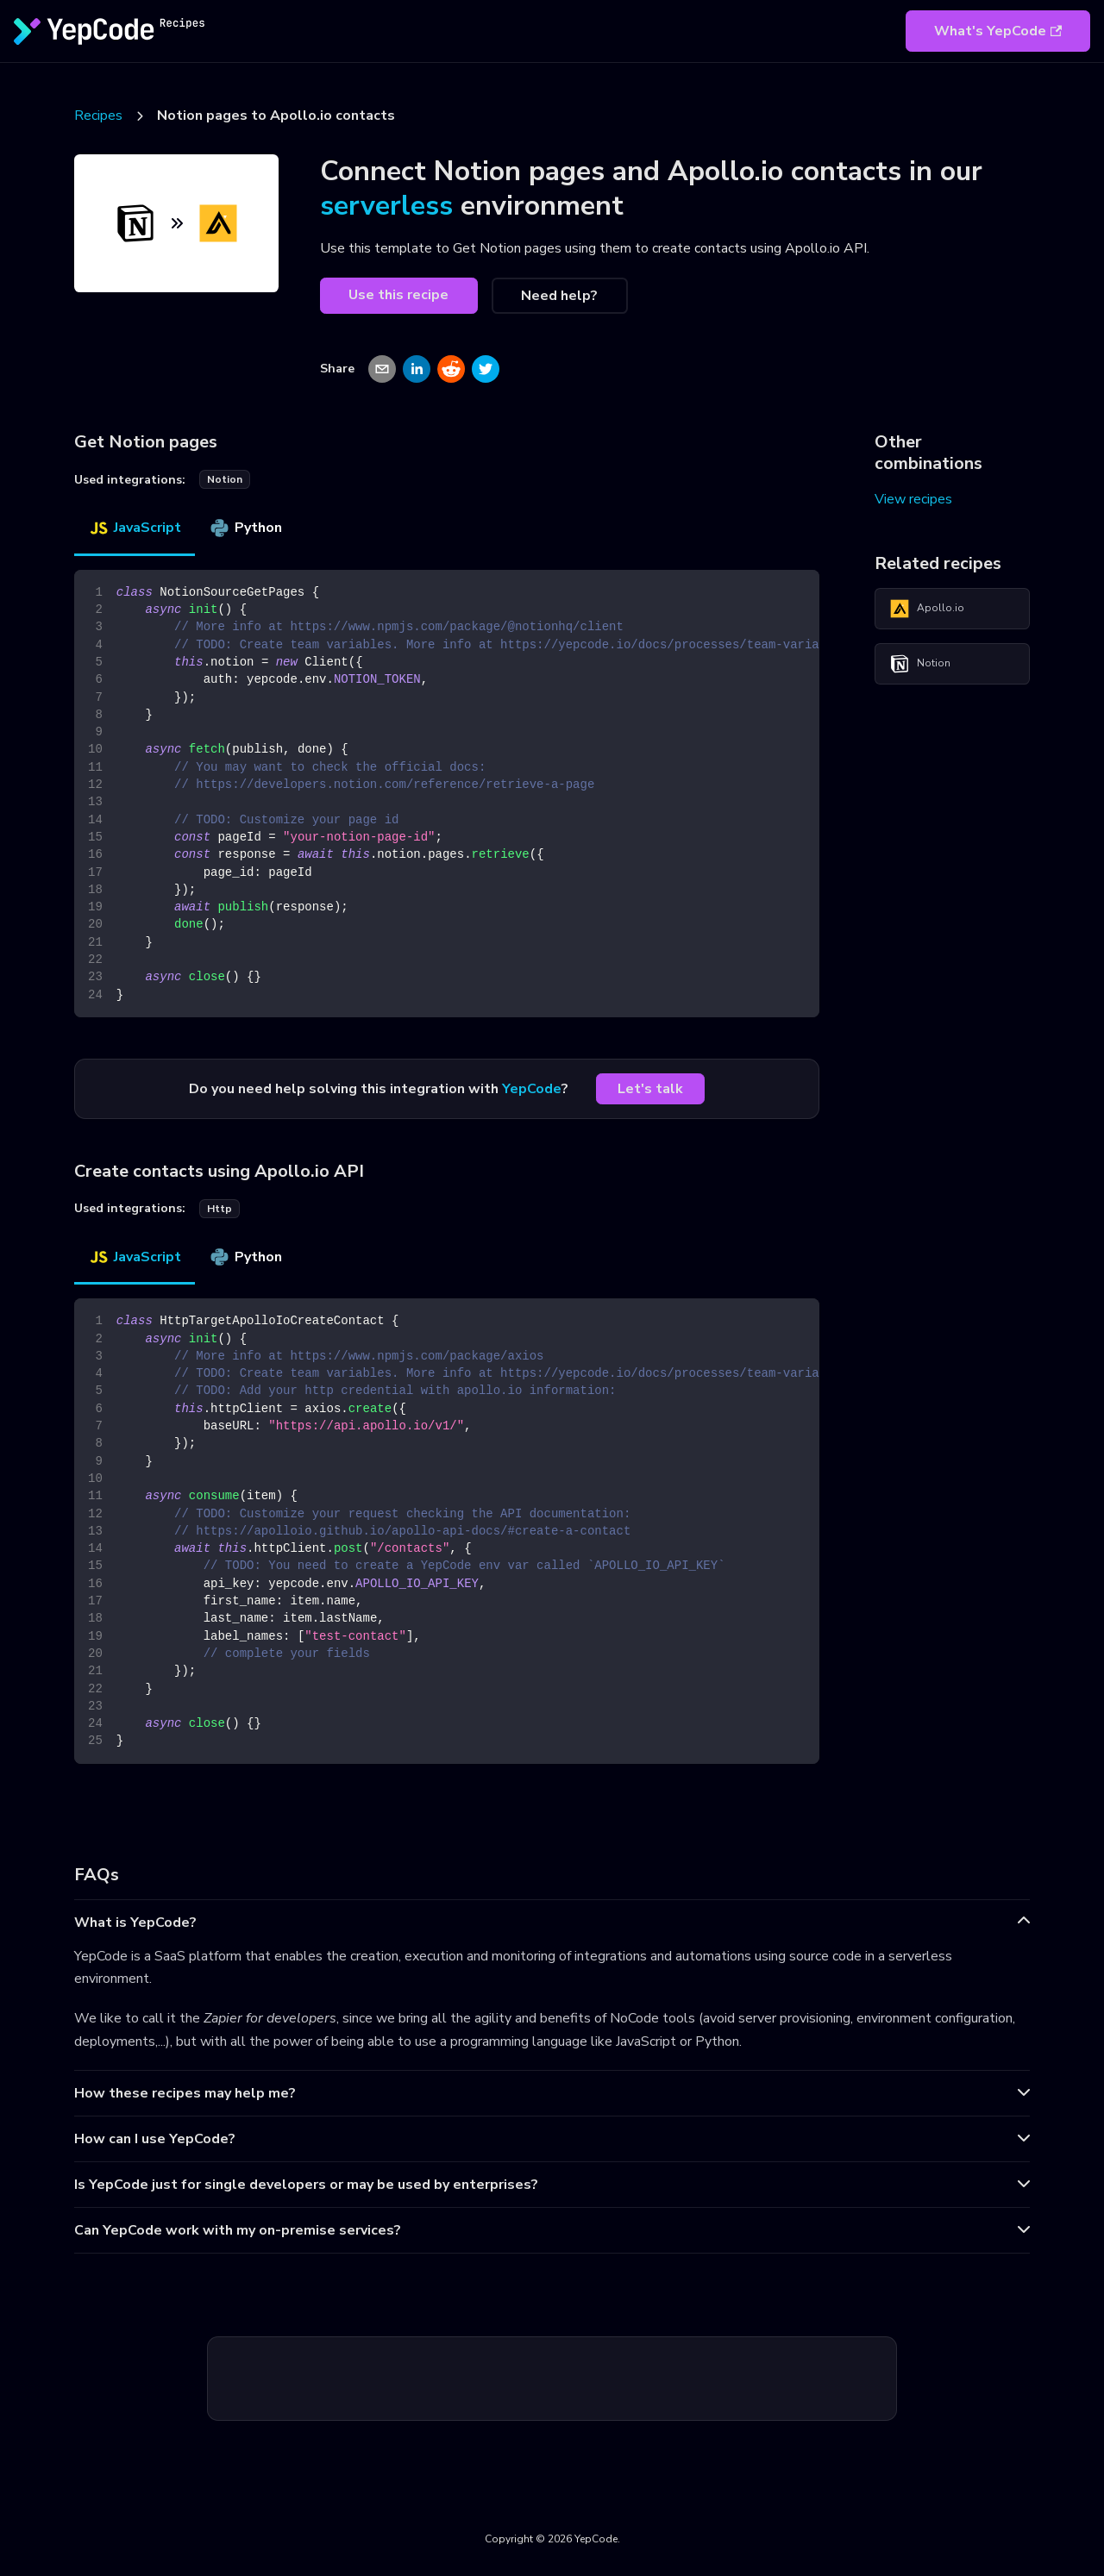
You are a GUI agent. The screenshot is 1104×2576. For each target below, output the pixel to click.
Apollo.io (926, 608)
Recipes (98, 115)
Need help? (559, 295)
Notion (919, 663)
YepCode (531, 1088)
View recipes (913, 499)
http (219, 1209)
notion (224, 479)
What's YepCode (998, 31)
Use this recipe (398, 294)
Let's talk (650, 1088)
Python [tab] (245, 527)
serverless (386, 205)
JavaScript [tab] (134, 527)
